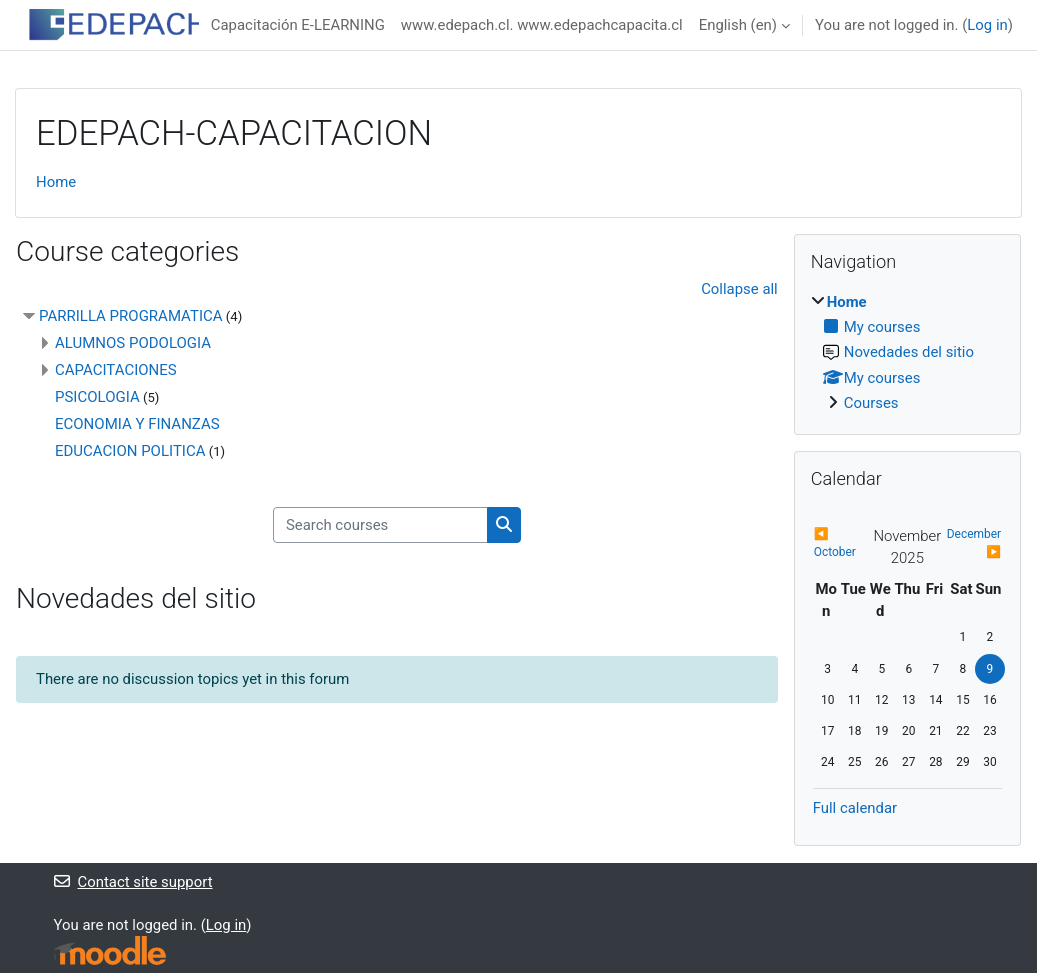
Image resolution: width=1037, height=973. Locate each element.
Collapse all (739, 289)
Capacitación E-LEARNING (298, 25)
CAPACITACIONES (116, 370)
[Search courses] (380, 525)
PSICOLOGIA (97, 397)
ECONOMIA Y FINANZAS (137, 424)
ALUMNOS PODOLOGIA (133, 343)
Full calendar (855, 808)
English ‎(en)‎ (738, 25)
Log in (987, 25)
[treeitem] (907, 353)
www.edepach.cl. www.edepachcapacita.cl (542, 25)
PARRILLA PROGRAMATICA (131, 316)
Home (56, 182)
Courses (871, 403)
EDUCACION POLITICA (130, 451)
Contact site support (133, 882)
